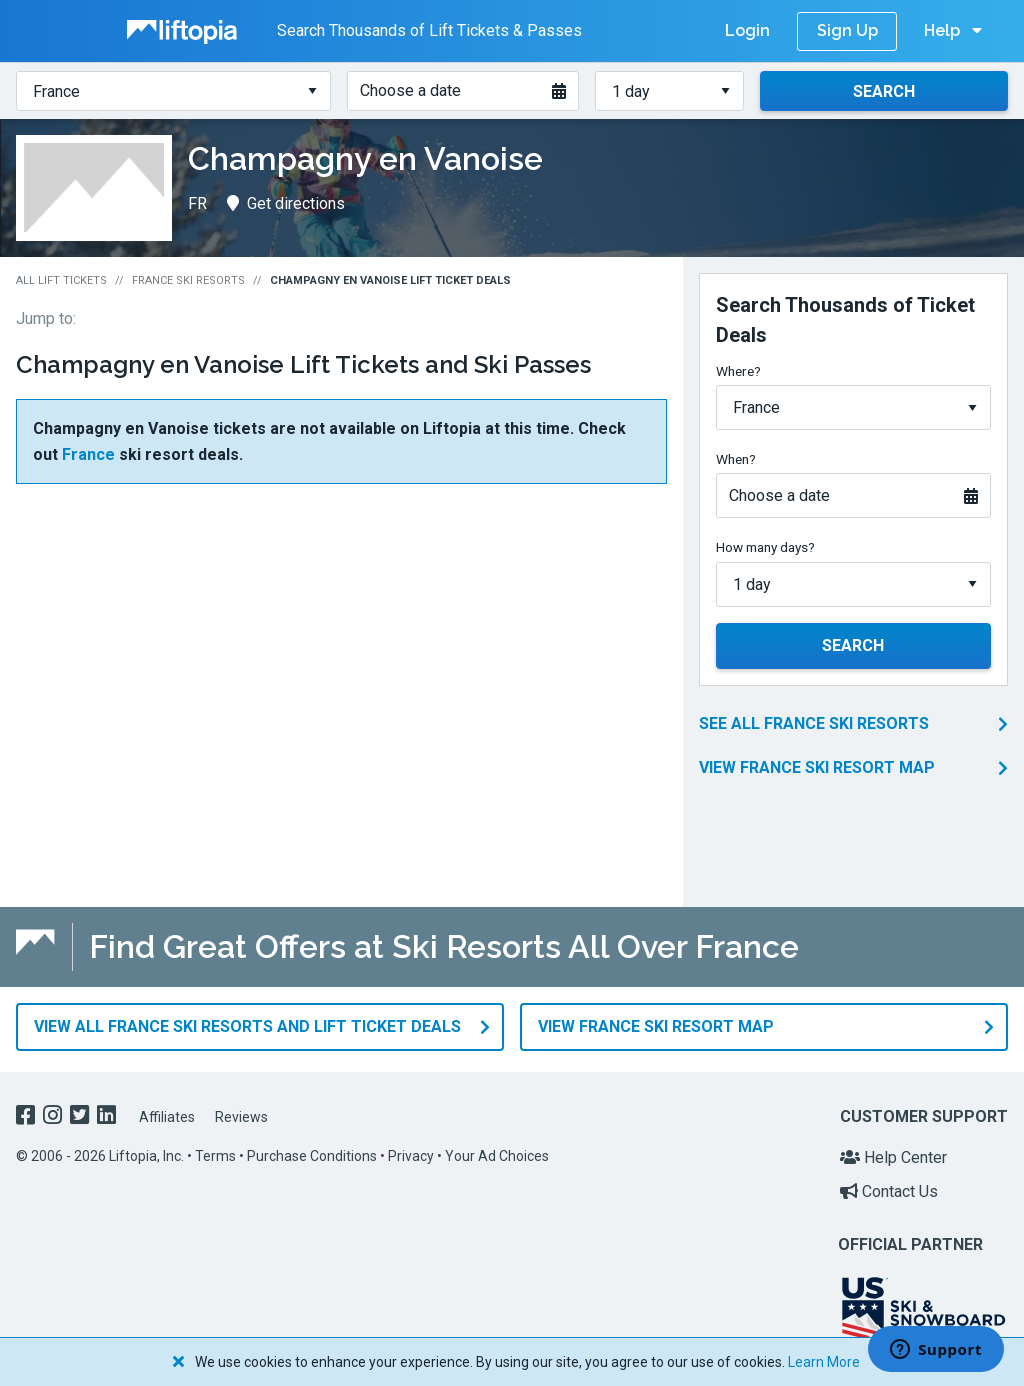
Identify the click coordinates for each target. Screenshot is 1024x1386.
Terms (215, 1152)
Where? (738, 371)
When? (736, 459)
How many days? (765, 547)
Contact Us (889, 1186)
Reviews (241, 1112)
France (88, 454)
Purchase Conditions (312, 1152)
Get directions (286, 203)
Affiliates (167, 1112)
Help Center (893, 1153)
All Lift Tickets (61, 280)
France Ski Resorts (188, 280)
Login (747, 30)
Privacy (411, 1152)
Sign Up (847, 30)
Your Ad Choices (497, 1152)
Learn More (824, 1362)
